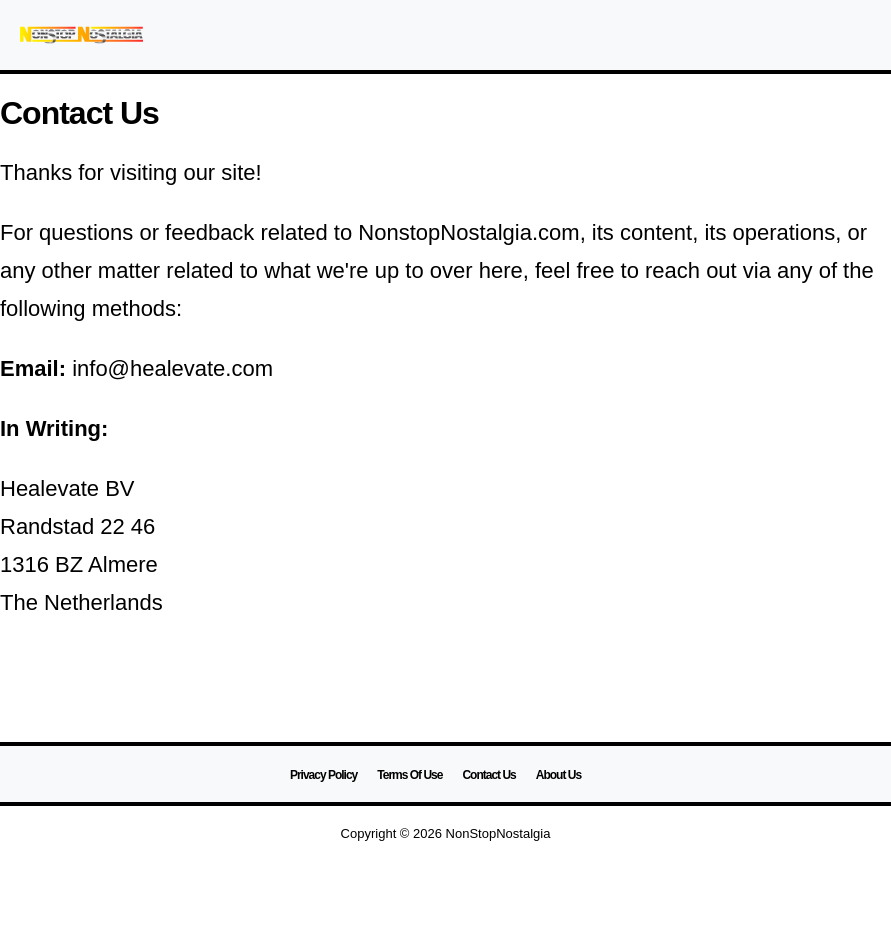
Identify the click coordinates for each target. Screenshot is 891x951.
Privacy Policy (323, 775)
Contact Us (488, 775)
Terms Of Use (409, 775)
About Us (558, 775)
